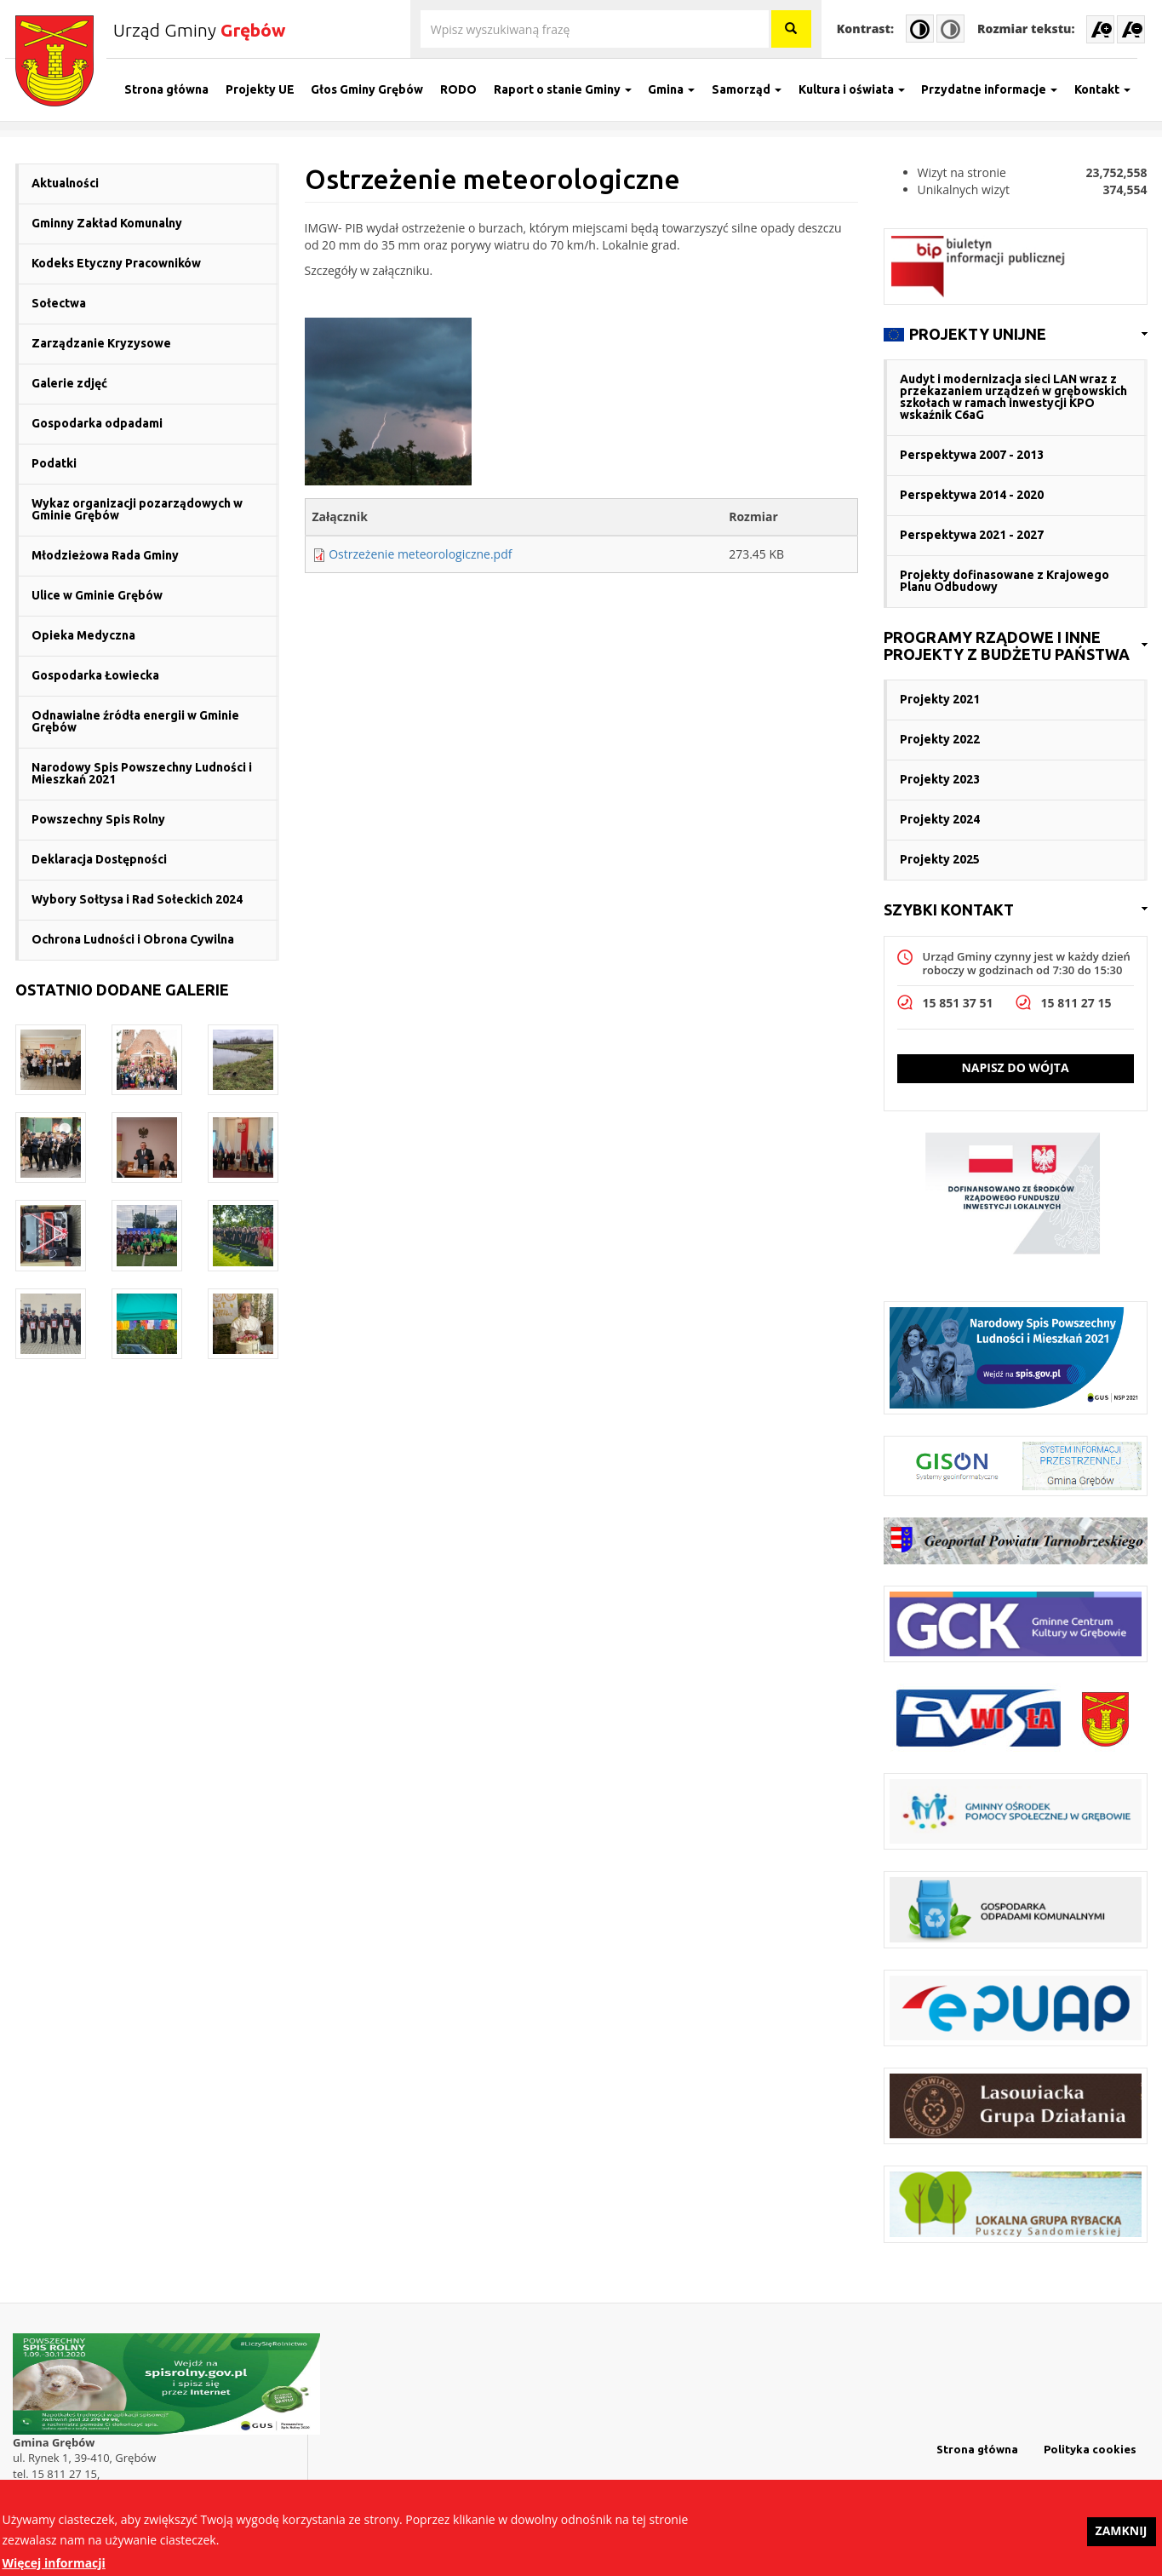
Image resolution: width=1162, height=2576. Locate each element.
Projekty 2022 (940, 739)
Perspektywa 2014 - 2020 (972, 495)
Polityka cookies (1090, 2449)
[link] (1016, 334)
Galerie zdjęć (69, 383)
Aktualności (65, 183)
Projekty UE (269, 89)
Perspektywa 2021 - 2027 (972, 535)
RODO (468, 89)
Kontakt (1113, 89)
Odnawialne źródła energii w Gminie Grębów (135, 721)
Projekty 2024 (940, 819)
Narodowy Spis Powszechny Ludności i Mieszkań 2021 (141, 773)
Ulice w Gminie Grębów (97, 595)
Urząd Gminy (199, 30)
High (920, 28)
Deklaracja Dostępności (99, 859)
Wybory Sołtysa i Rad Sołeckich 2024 (137, 899)
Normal (950, 28)
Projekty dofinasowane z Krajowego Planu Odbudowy (1004, 581)
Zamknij (1122, 2537)
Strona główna (177, 89)
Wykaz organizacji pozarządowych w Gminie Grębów (137, 509)
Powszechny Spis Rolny (98, 819)
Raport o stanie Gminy (572, 89)
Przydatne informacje (999, 89)
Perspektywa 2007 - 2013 (972, 455)
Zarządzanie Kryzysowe (101, 343)
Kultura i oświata (861, 89)
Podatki (54, 463)
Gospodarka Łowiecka (95, 675)
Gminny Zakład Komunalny (106, 223)
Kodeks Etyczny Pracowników (116, 263)
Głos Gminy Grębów (377, 89)
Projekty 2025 (940, 859)
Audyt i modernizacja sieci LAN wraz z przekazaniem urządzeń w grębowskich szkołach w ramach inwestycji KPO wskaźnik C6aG (1013, 397)
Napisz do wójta (1014, 1067)
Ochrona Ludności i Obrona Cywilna (132, 939)
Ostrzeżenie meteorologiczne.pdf (420, 554)
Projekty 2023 (940, 779)
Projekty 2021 (940, 699)
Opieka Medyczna (83, 635)
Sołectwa (58, 303)
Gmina (681, 89)
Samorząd (757, 89)
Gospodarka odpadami (97, 423)
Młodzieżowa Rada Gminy (105, 555)
